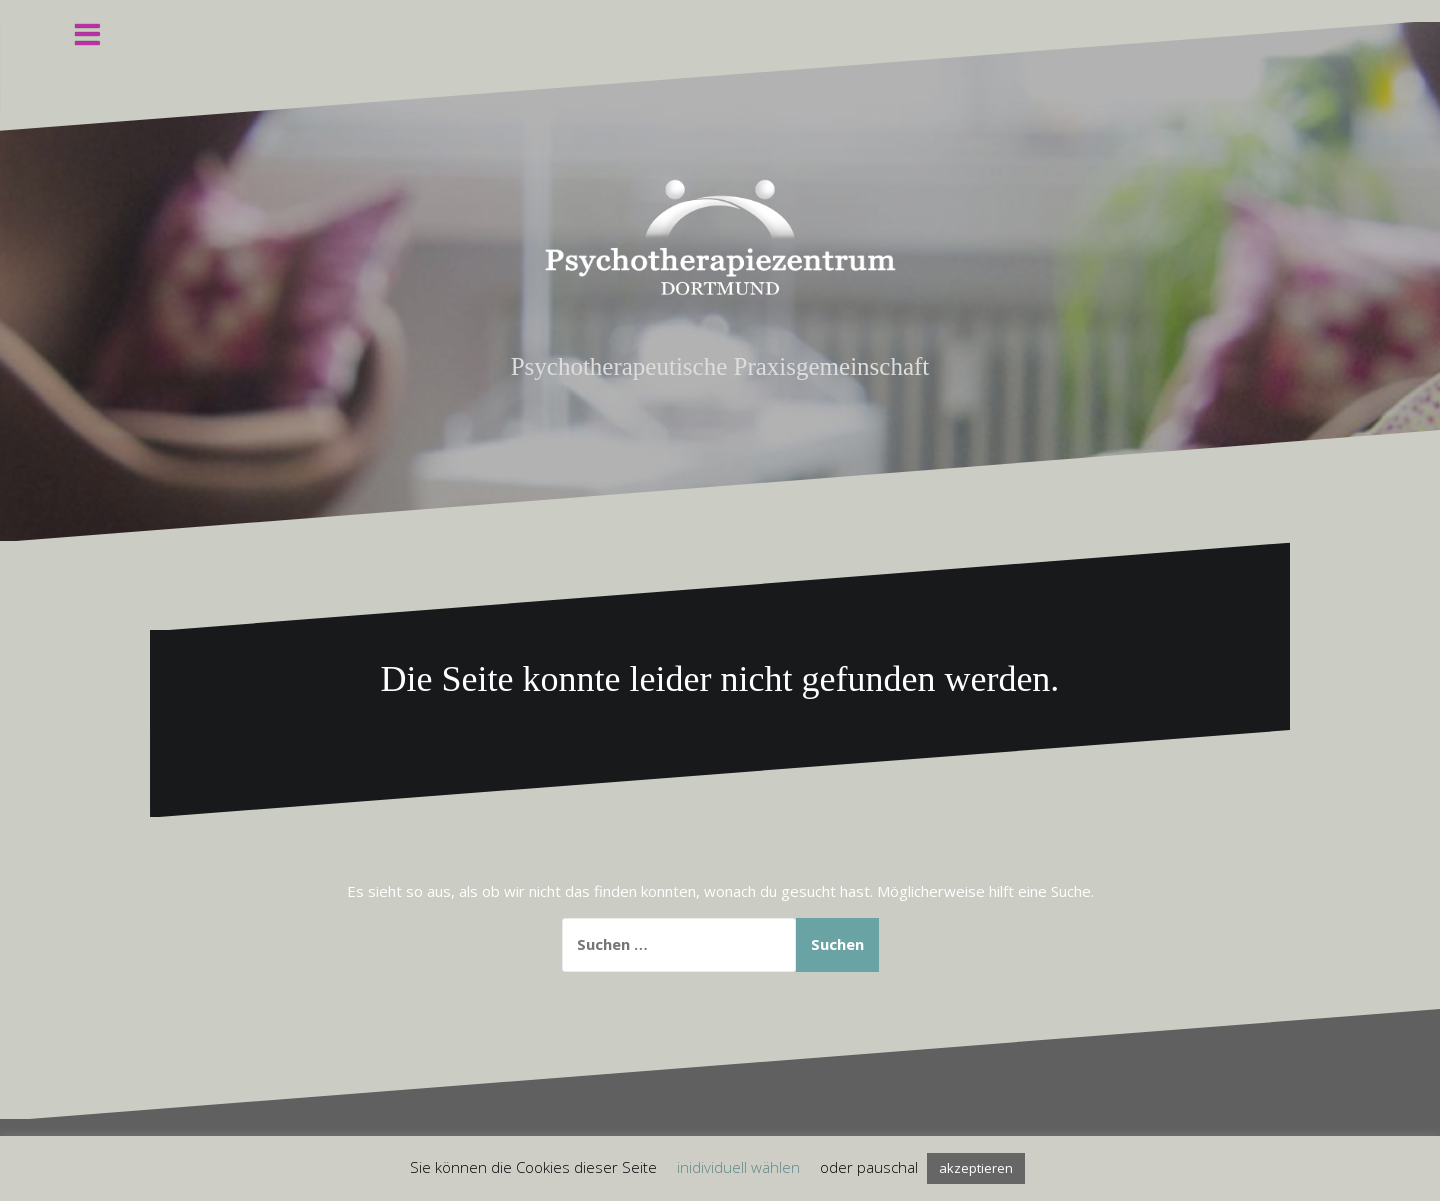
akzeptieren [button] (976, 1168)
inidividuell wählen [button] (738, 1167)
